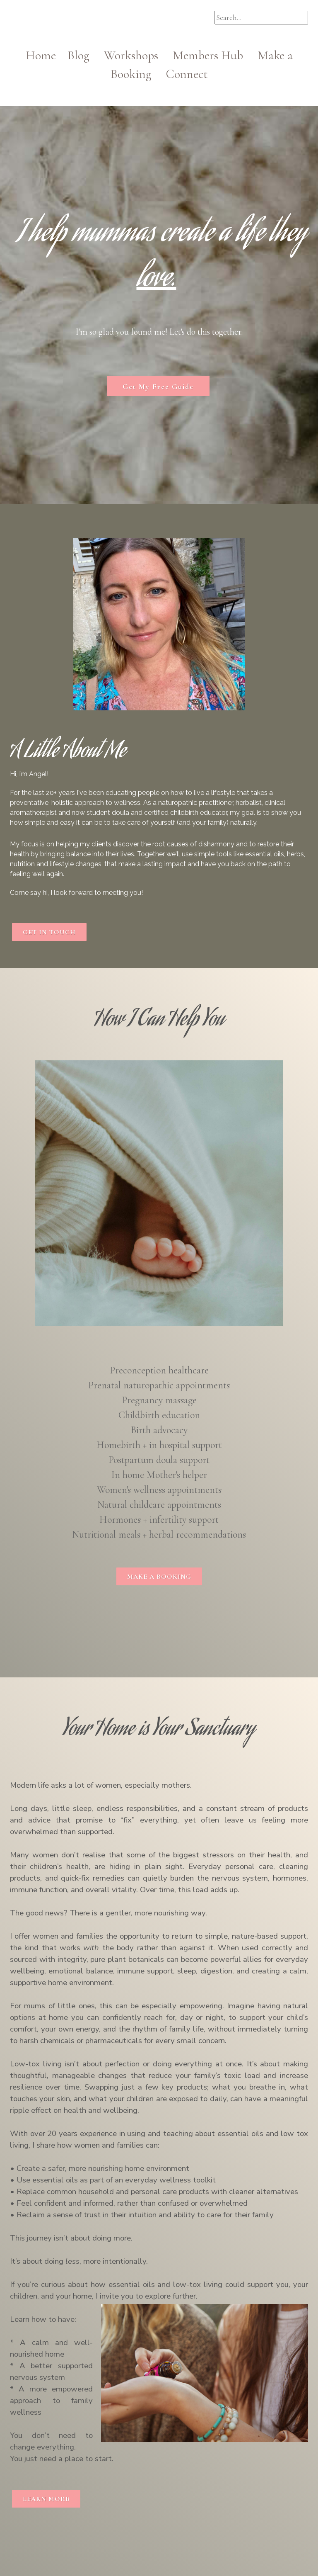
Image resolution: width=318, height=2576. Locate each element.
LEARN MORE (46, 2499)
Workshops (137, 55)
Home (46, 55)
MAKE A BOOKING (159, 1576)
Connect (187, 74)
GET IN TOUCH (49, 932)
